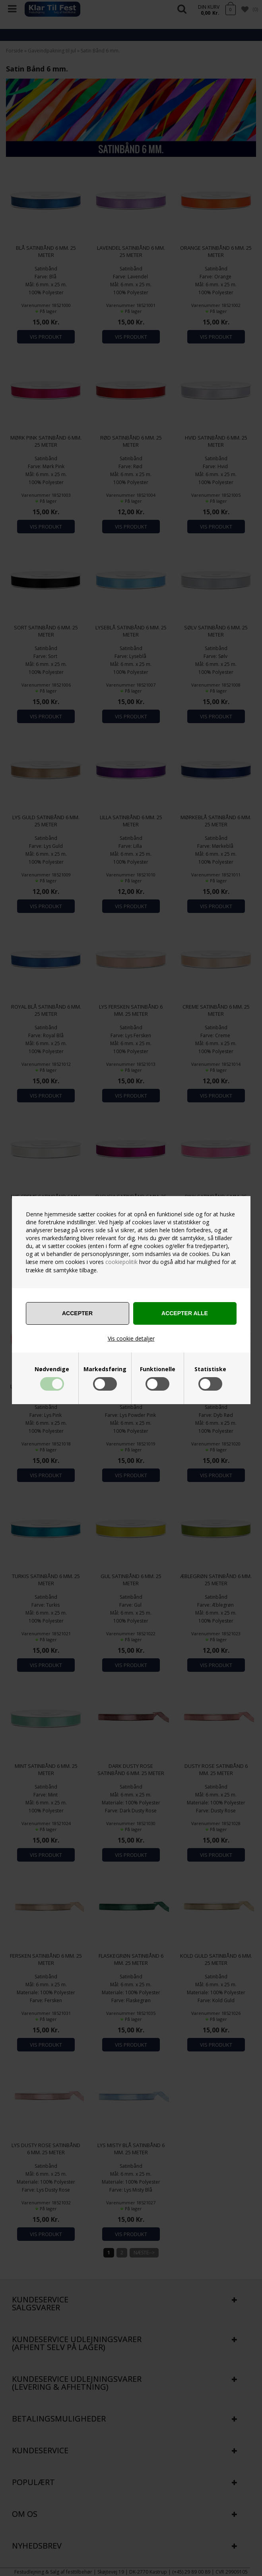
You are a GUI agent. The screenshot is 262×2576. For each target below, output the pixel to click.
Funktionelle (157, 1369)
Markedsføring (104, 1369)
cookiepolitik (121, 1262)
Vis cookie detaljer (131, 1338)
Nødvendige (52, 1369)
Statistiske (210, 1369)
